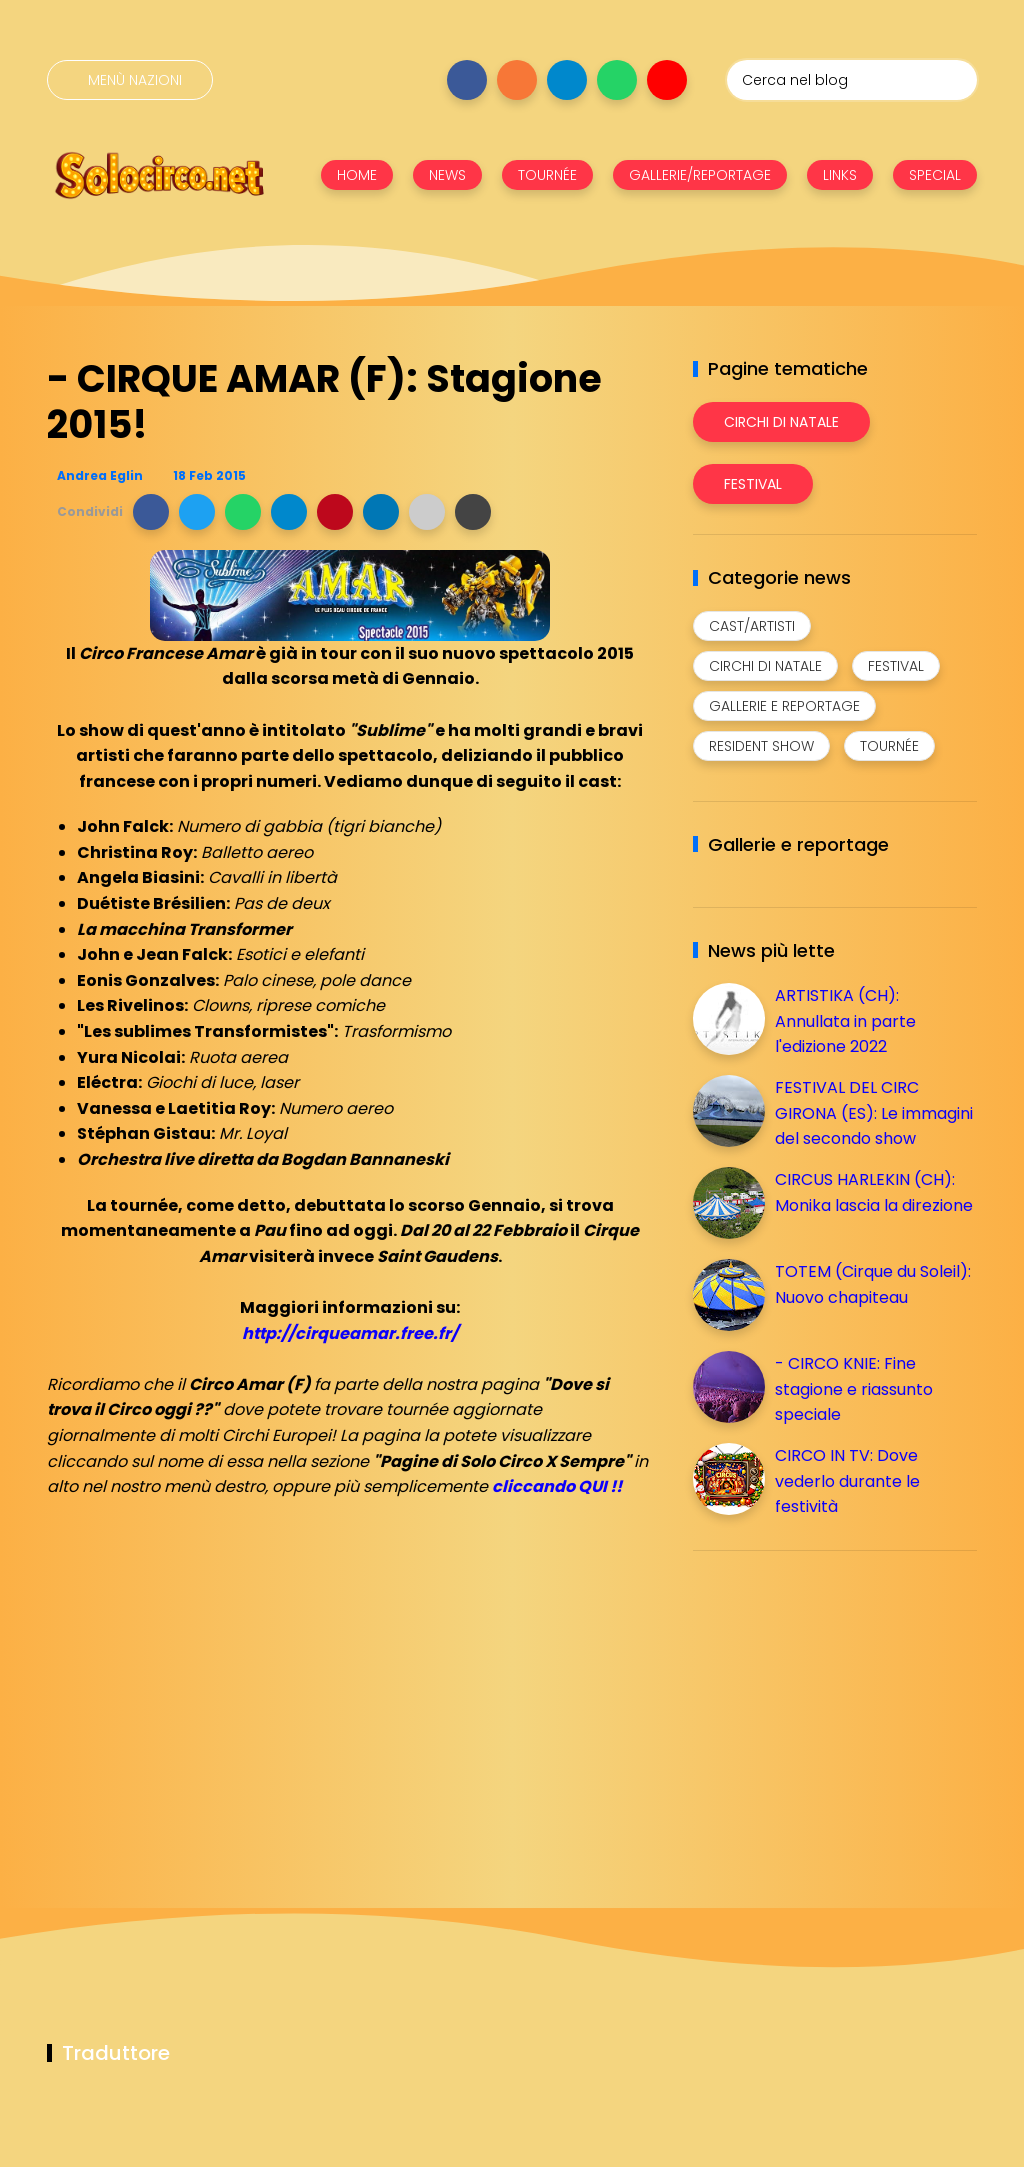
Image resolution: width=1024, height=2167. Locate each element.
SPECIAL (935, 175)
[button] (151, 512)
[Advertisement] (843, 1706)
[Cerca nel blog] (852, 80)
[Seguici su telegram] (567, 80)
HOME (357, 175)
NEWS (447, 175)
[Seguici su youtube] (667, 80)
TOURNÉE (547, 175)
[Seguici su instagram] (517, 80)
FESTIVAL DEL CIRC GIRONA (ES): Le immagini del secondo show (874, 1113)
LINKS (840, 175)
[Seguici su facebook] (467, 80)
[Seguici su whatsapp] (617, 80)
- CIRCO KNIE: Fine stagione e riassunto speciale (854, 1389)
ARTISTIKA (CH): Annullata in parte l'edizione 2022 (845, 1021)
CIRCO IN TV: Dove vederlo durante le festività (847, 1481)
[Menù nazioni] (130, 80)
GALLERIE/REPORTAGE (700, 175)
